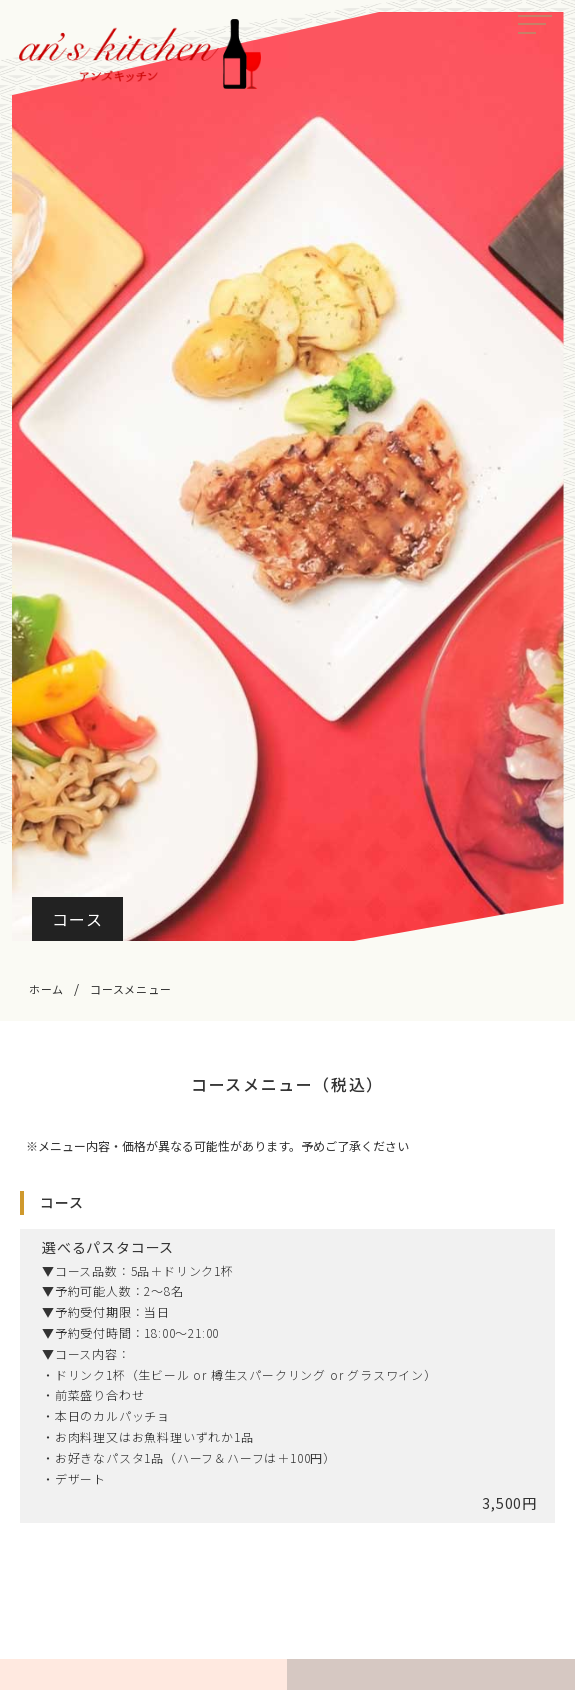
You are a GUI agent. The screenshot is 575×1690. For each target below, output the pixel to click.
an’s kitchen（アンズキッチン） (140, 54)
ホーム (46, 989)
